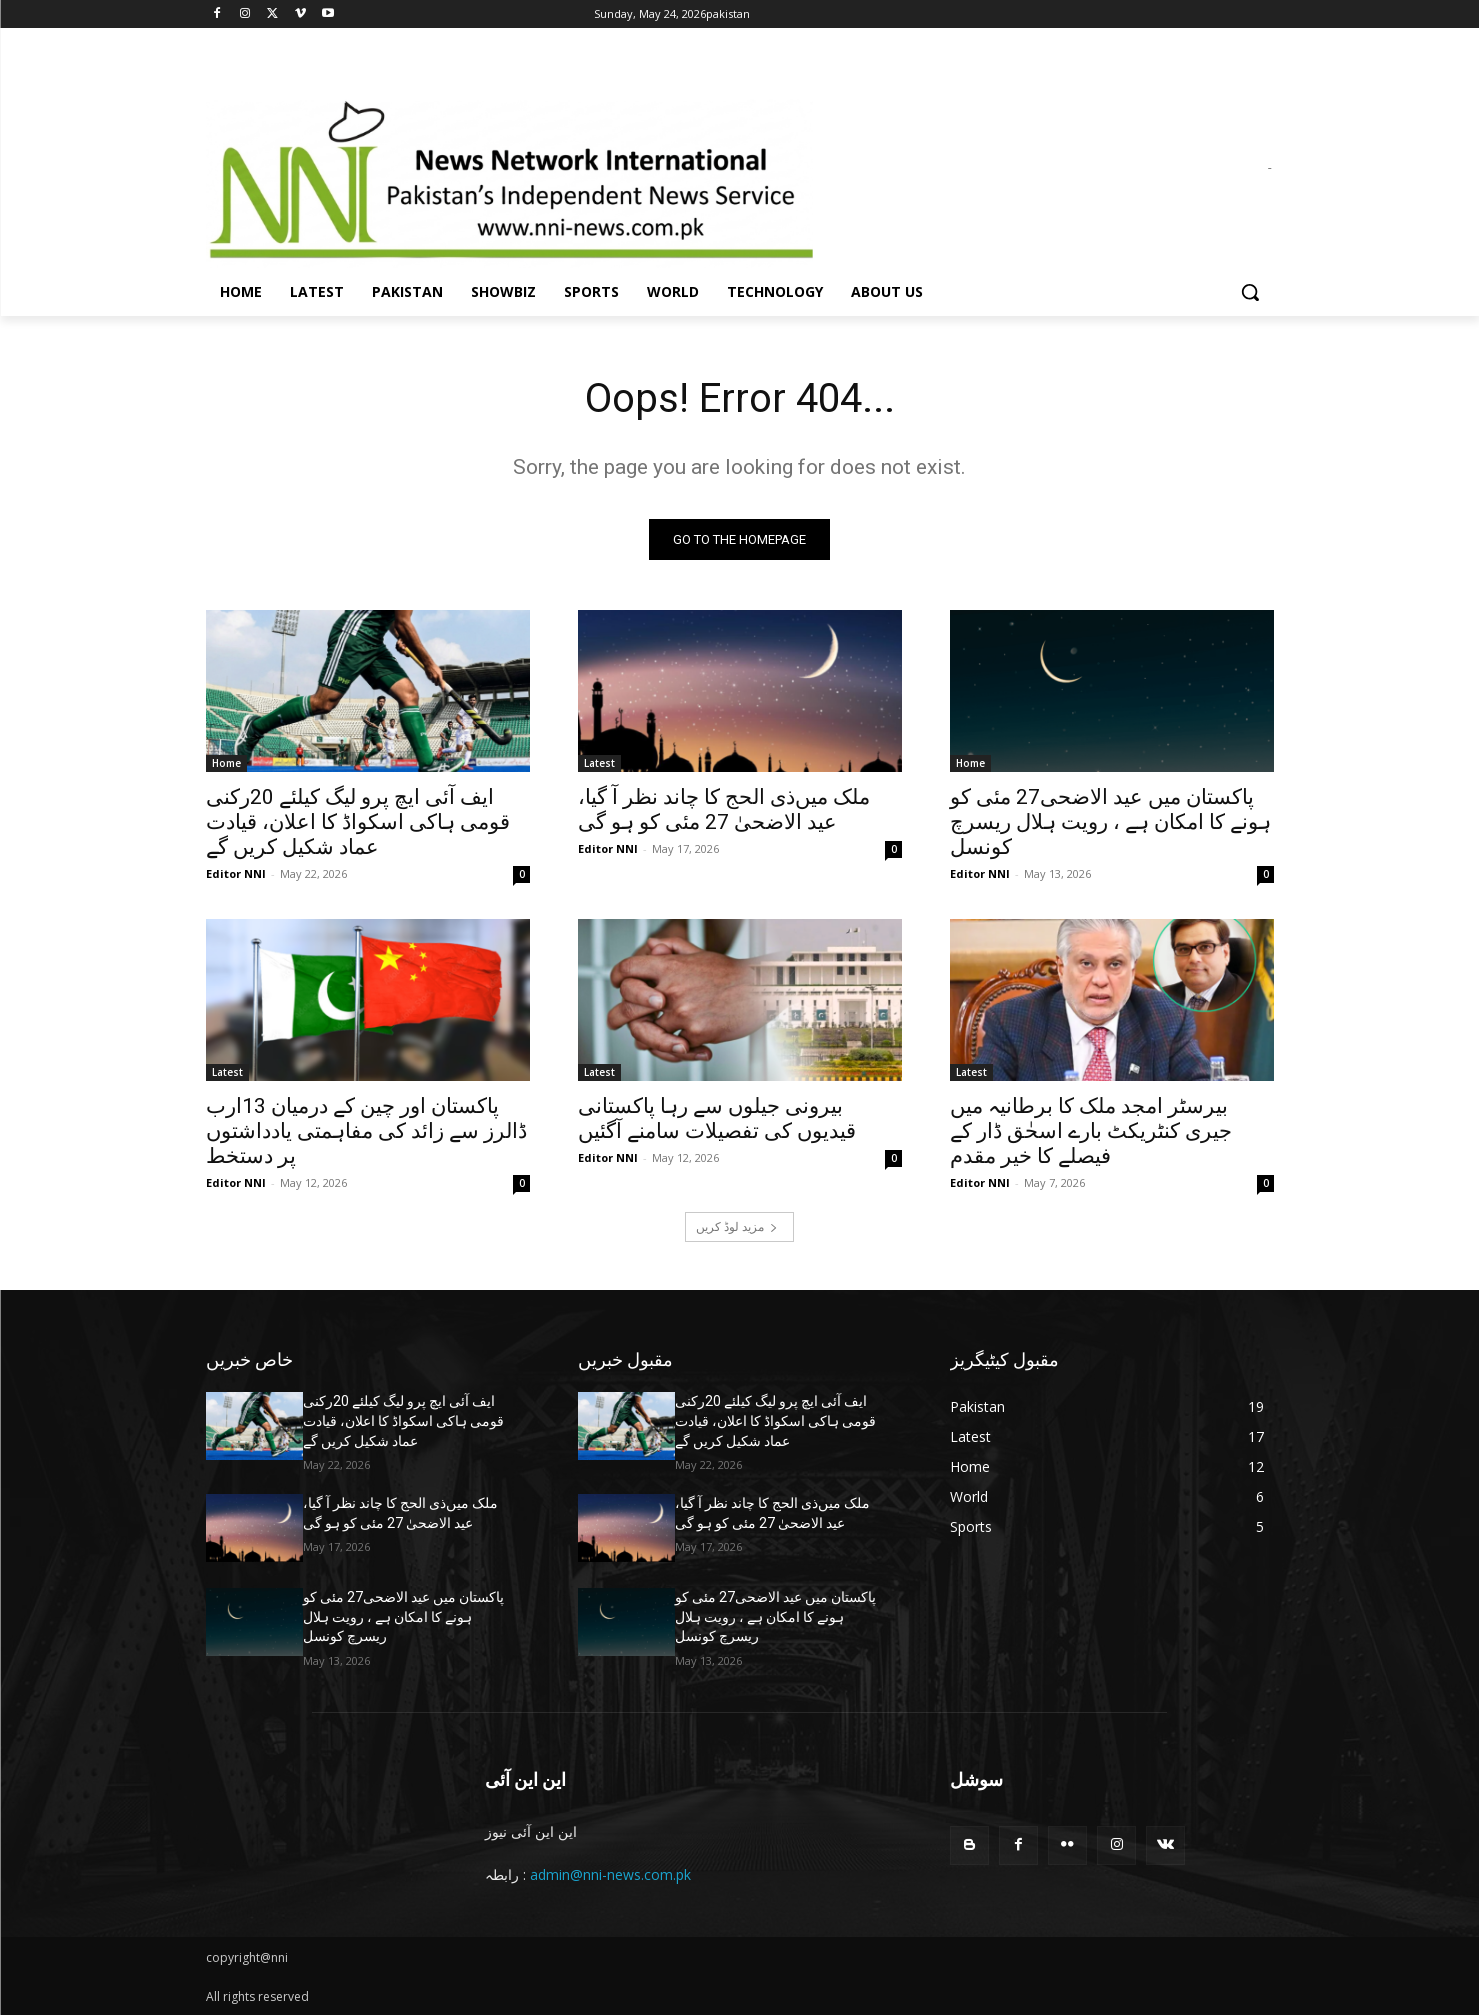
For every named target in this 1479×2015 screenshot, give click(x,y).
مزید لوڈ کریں (737, 1226)
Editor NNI (236, 873)
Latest (599, 763)
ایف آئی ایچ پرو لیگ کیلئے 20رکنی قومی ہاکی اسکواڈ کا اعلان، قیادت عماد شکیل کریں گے (358, 822)
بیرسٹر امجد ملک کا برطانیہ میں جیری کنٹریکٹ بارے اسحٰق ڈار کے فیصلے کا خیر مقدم (1091, 1131)
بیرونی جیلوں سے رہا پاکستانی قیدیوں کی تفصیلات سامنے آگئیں (717, 1118)
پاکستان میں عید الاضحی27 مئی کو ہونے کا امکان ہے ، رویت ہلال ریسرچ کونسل (1110, 822)
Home (226, 763)
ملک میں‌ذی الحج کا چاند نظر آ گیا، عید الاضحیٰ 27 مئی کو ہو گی (724, 809)
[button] (1250, 292)
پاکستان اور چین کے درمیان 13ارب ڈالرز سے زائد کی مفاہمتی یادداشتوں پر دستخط (366, 1131)
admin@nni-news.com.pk (610, 1874)
